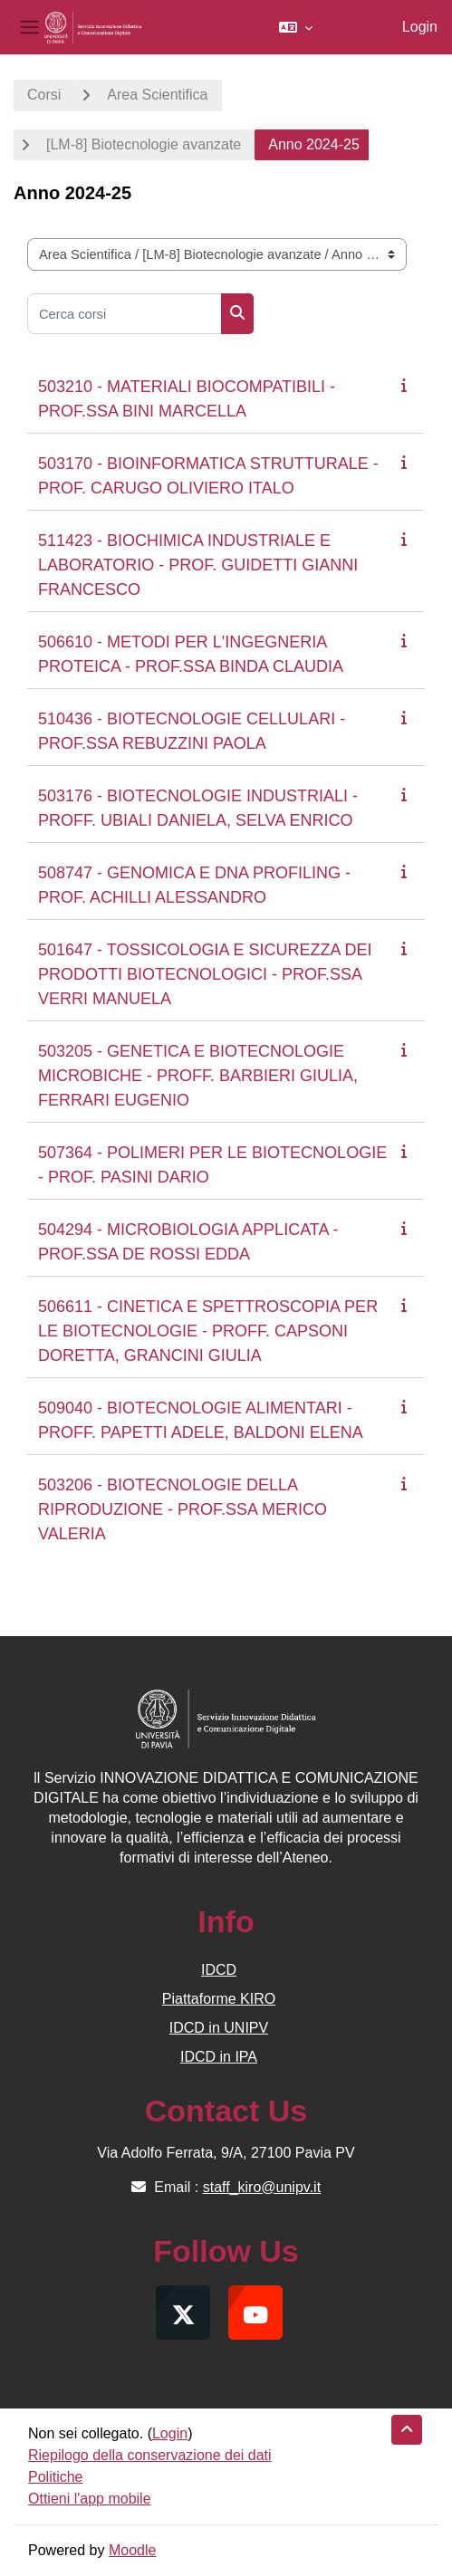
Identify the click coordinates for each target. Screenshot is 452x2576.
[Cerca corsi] (124, 313)
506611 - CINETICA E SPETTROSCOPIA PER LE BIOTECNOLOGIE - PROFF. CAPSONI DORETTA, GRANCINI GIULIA (208, 1331)
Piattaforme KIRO (218, 1998)
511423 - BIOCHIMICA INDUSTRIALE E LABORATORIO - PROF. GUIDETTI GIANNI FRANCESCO (198, 565)
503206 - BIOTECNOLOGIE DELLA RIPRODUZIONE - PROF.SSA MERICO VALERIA (182, 1509)
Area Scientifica (157, 94)
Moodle (132, 2550)
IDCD (218, 1969)
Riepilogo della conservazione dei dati (150, 2455)
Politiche (55, 2477)
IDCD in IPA (218, 2056)
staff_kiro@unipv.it (262, 2187)
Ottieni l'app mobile (89, 2498)
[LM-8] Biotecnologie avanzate (143, 144)
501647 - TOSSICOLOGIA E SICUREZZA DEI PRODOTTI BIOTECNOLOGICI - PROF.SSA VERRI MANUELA (204, 974)
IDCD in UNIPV (218, 2027)
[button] (295, 27)
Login (420, 26)
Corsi (44, 94)
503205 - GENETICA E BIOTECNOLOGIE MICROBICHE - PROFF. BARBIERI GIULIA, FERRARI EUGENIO (198, 1075)
